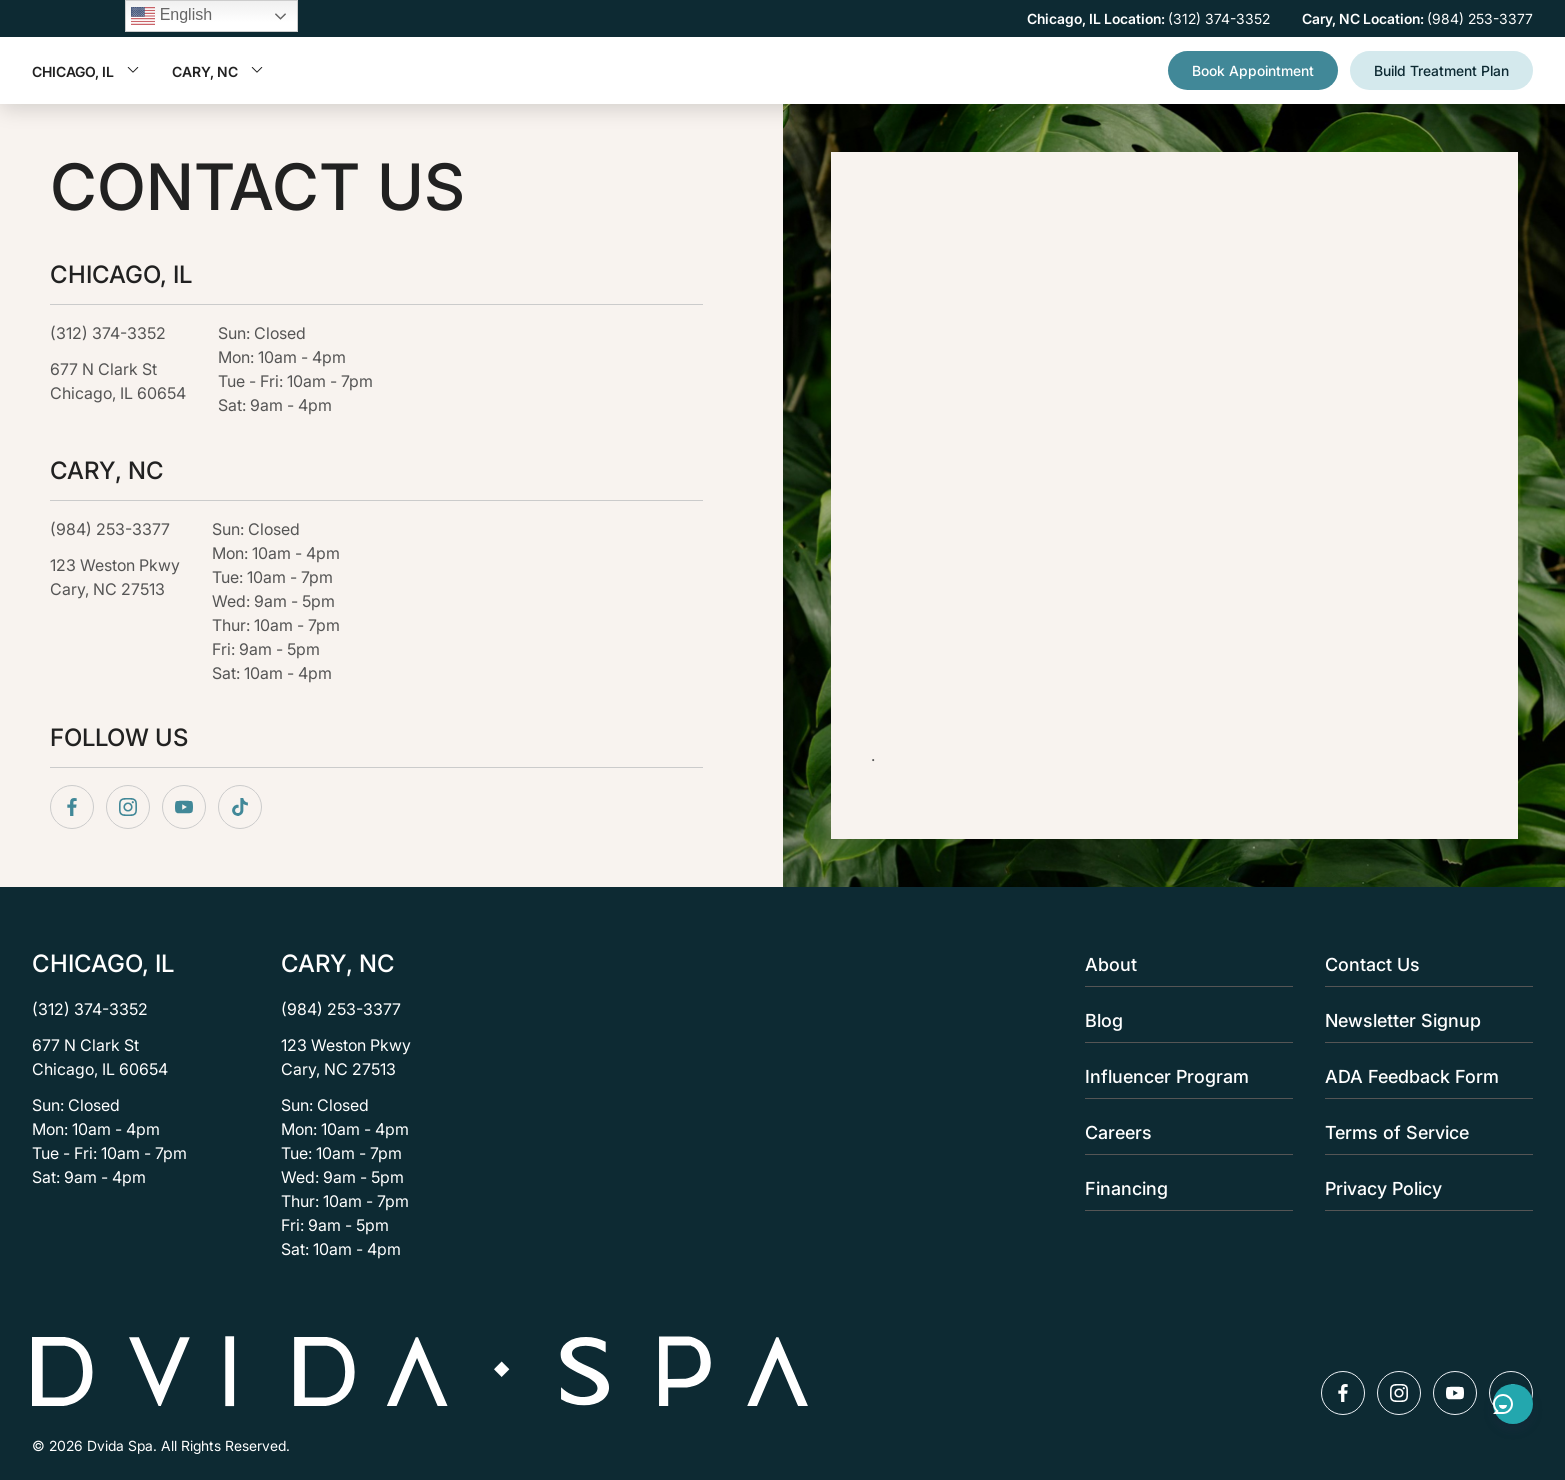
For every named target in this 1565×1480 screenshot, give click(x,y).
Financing (1183, 1188)
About (1183, 964)
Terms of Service (1423, 1132)
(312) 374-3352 (108, 334)
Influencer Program (1183, 1076)
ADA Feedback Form (1423, 1076)
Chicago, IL (86, 71)
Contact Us (1423, 964)
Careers (1183, 1132)
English (171, 16)
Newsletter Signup (1423, 1020)
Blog (1183, 1020)
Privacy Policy (1423, 1188)
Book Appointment (1253, 70)
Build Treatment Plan (1441, 70)
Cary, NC (218, 71)
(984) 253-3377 (110, 529)
